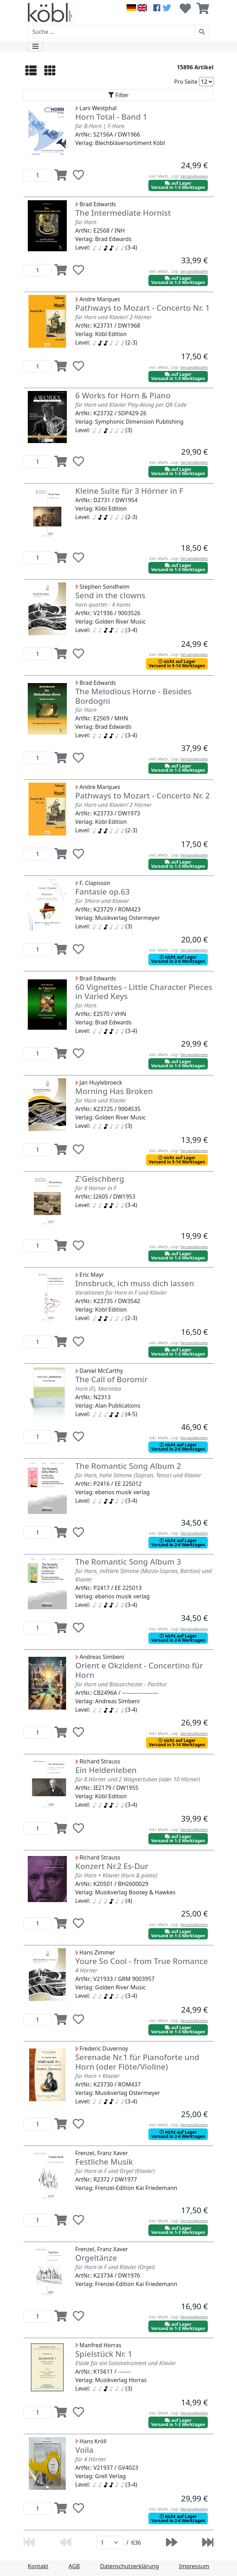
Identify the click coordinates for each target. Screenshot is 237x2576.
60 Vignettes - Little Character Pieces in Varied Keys (143, 991)
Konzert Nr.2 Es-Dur (111, 1866)
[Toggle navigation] (35, 46)
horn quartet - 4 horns (103, 604)
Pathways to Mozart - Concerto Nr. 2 (142, 795)
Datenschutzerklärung (129, 2566)
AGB (74, 2566)
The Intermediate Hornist (123, 212)
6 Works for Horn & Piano (123, 395)
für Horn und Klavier (100, 1100)
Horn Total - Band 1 (111, 116)
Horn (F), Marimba (98, 1389)
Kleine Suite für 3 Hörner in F (129, 490)
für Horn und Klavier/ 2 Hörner (113, 317)
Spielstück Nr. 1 (103, 2353)
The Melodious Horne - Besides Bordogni (133, 696)
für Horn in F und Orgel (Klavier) (115, 2171)
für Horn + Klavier (97, 2076)
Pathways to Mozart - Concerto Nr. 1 (142, 307)
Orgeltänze (96, 2257)
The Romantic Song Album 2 (128, 1465)
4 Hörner (86, 1970)
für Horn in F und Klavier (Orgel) (115, 2267)
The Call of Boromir (111, 1379)
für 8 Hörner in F (95, 1188)
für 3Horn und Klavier (102, 901)
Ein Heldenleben (106, 1769)
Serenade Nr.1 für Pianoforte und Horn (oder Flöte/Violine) (137, 2062)
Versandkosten (194, 176)
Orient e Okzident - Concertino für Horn (139, 1670)
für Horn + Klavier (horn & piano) (116, 1875)
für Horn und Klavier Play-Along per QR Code (131, 405)
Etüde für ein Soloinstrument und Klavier (125, 2363)
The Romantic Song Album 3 (128, 1561)
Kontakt (38, 2566)
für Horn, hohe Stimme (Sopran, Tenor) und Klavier (138, 1475)
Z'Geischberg (99, 1178)
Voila (84, 2449)
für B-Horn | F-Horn (99, 126)
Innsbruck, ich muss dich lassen (134, 1283)
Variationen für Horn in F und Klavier (121, 1292)
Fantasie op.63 (102, 891)
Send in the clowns (110, 595)
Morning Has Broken (114, 1091)
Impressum (194, 2566)
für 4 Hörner (90, 2459)
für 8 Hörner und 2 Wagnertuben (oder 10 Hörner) (137, 1779)
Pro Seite (186, 82)
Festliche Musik (104, 2161)
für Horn (85, 222)
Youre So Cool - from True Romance (141, 1961)
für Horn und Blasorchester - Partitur (121, 1684)
